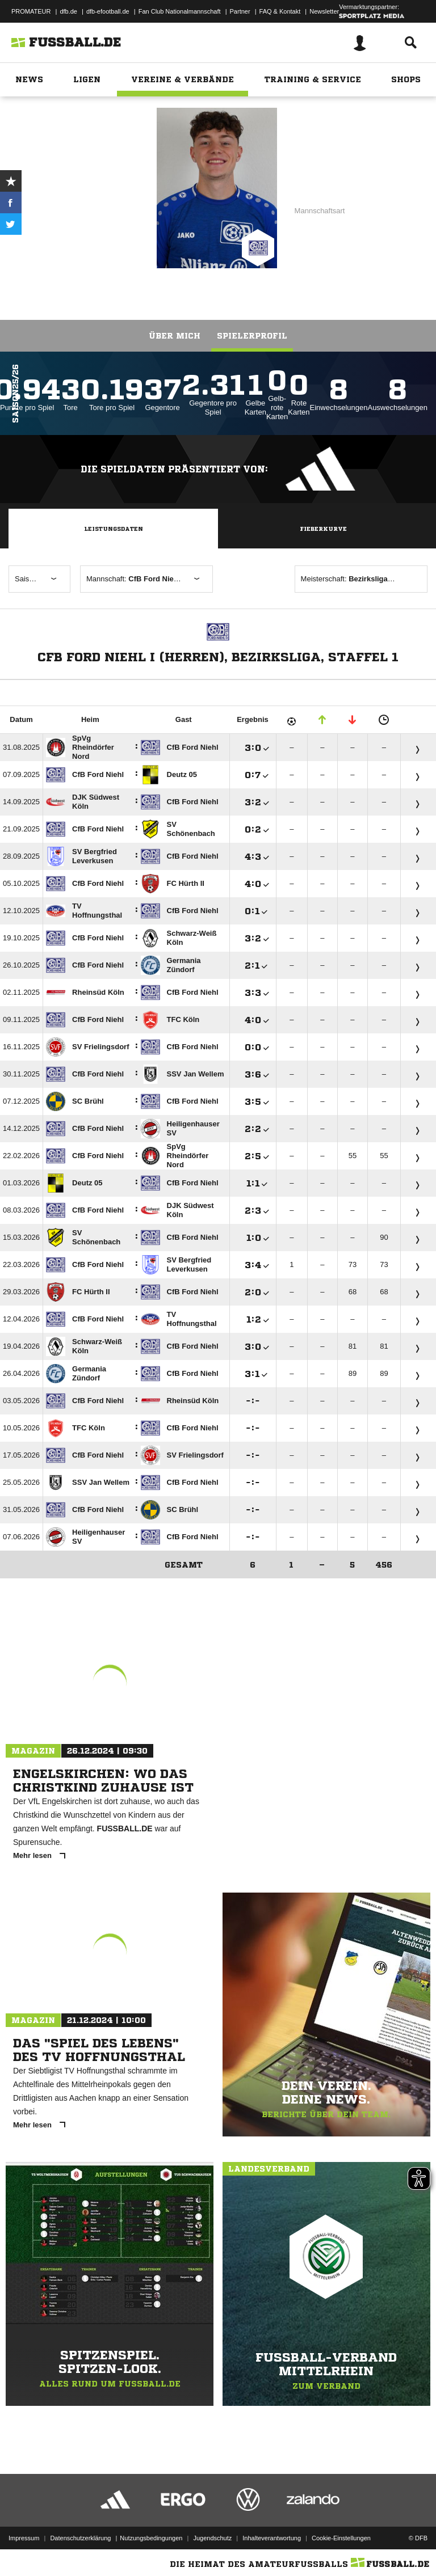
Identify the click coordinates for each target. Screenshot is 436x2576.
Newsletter (324, 11)
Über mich (174, 336)
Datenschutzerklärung (80, 2538)
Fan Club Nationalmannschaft (180, 11)
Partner (240, 11)
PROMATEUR (31, 11)
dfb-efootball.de (107, 11)
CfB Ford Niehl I (100, 191)
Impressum (24, 2538)
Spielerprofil (252, 336)
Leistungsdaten (113, 528)
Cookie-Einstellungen (341, 2538)
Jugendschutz (212, 2538)
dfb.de (68, 11)
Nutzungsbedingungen (151, 2538)
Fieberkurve (323, 528)
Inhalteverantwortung (271, 2538)
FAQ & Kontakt (280, 11)
